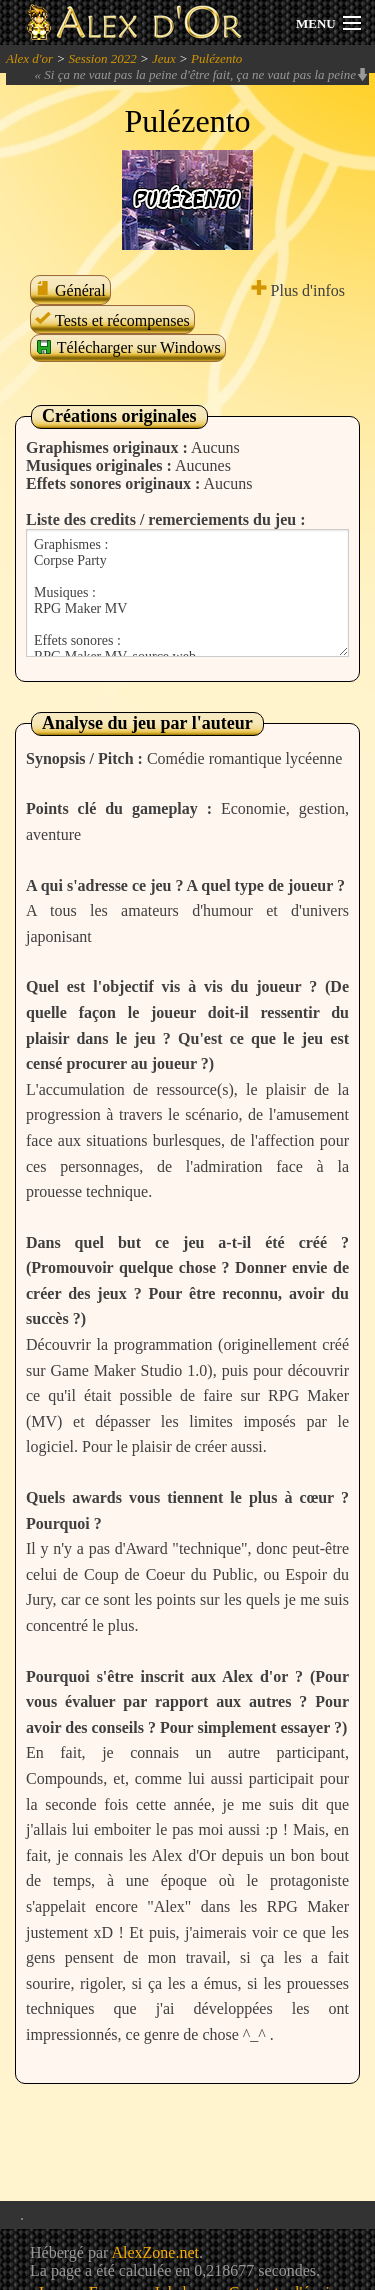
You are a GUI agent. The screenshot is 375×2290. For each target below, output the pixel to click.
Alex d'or (29, 58)
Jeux (164, 58)
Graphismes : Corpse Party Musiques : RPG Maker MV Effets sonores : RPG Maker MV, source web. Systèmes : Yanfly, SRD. (187, 593)
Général (70, 290)
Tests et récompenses (112, 320)
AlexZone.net (155, 2252)
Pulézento (216, 58)
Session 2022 (102, 58)
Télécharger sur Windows (128, 347)
